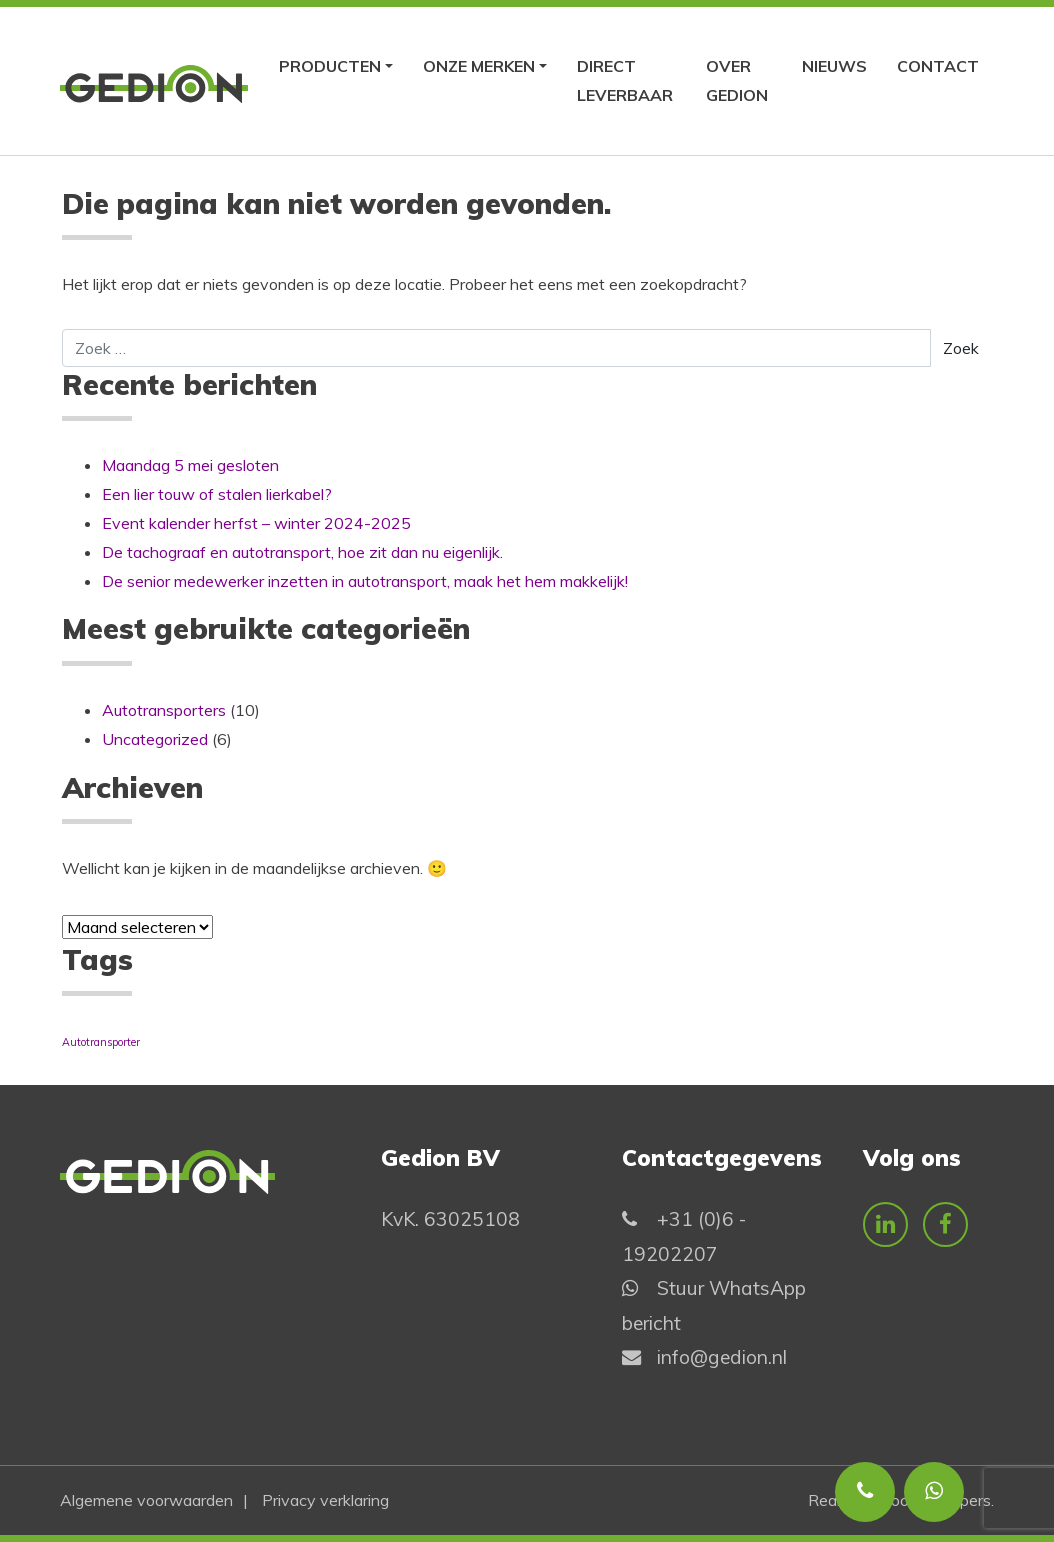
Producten (330, 66)
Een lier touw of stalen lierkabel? (217, 494)
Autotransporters (164, 710)
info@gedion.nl (722, 1357)
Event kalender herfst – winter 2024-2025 (256, 523)
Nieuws (834, 66)
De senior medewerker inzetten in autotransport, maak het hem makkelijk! (365, 581)
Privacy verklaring (325, 1500)
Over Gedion (737, 80)
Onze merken (479, 66)
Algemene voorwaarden (146, 1500)
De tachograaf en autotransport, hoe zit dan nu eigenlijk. (302, 552)
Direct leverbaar (625, 80)
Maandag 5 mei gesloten (190, 465)
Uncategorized (155, 739)
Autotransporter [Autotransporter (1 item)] (101, 1042)
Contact (938, 66)
